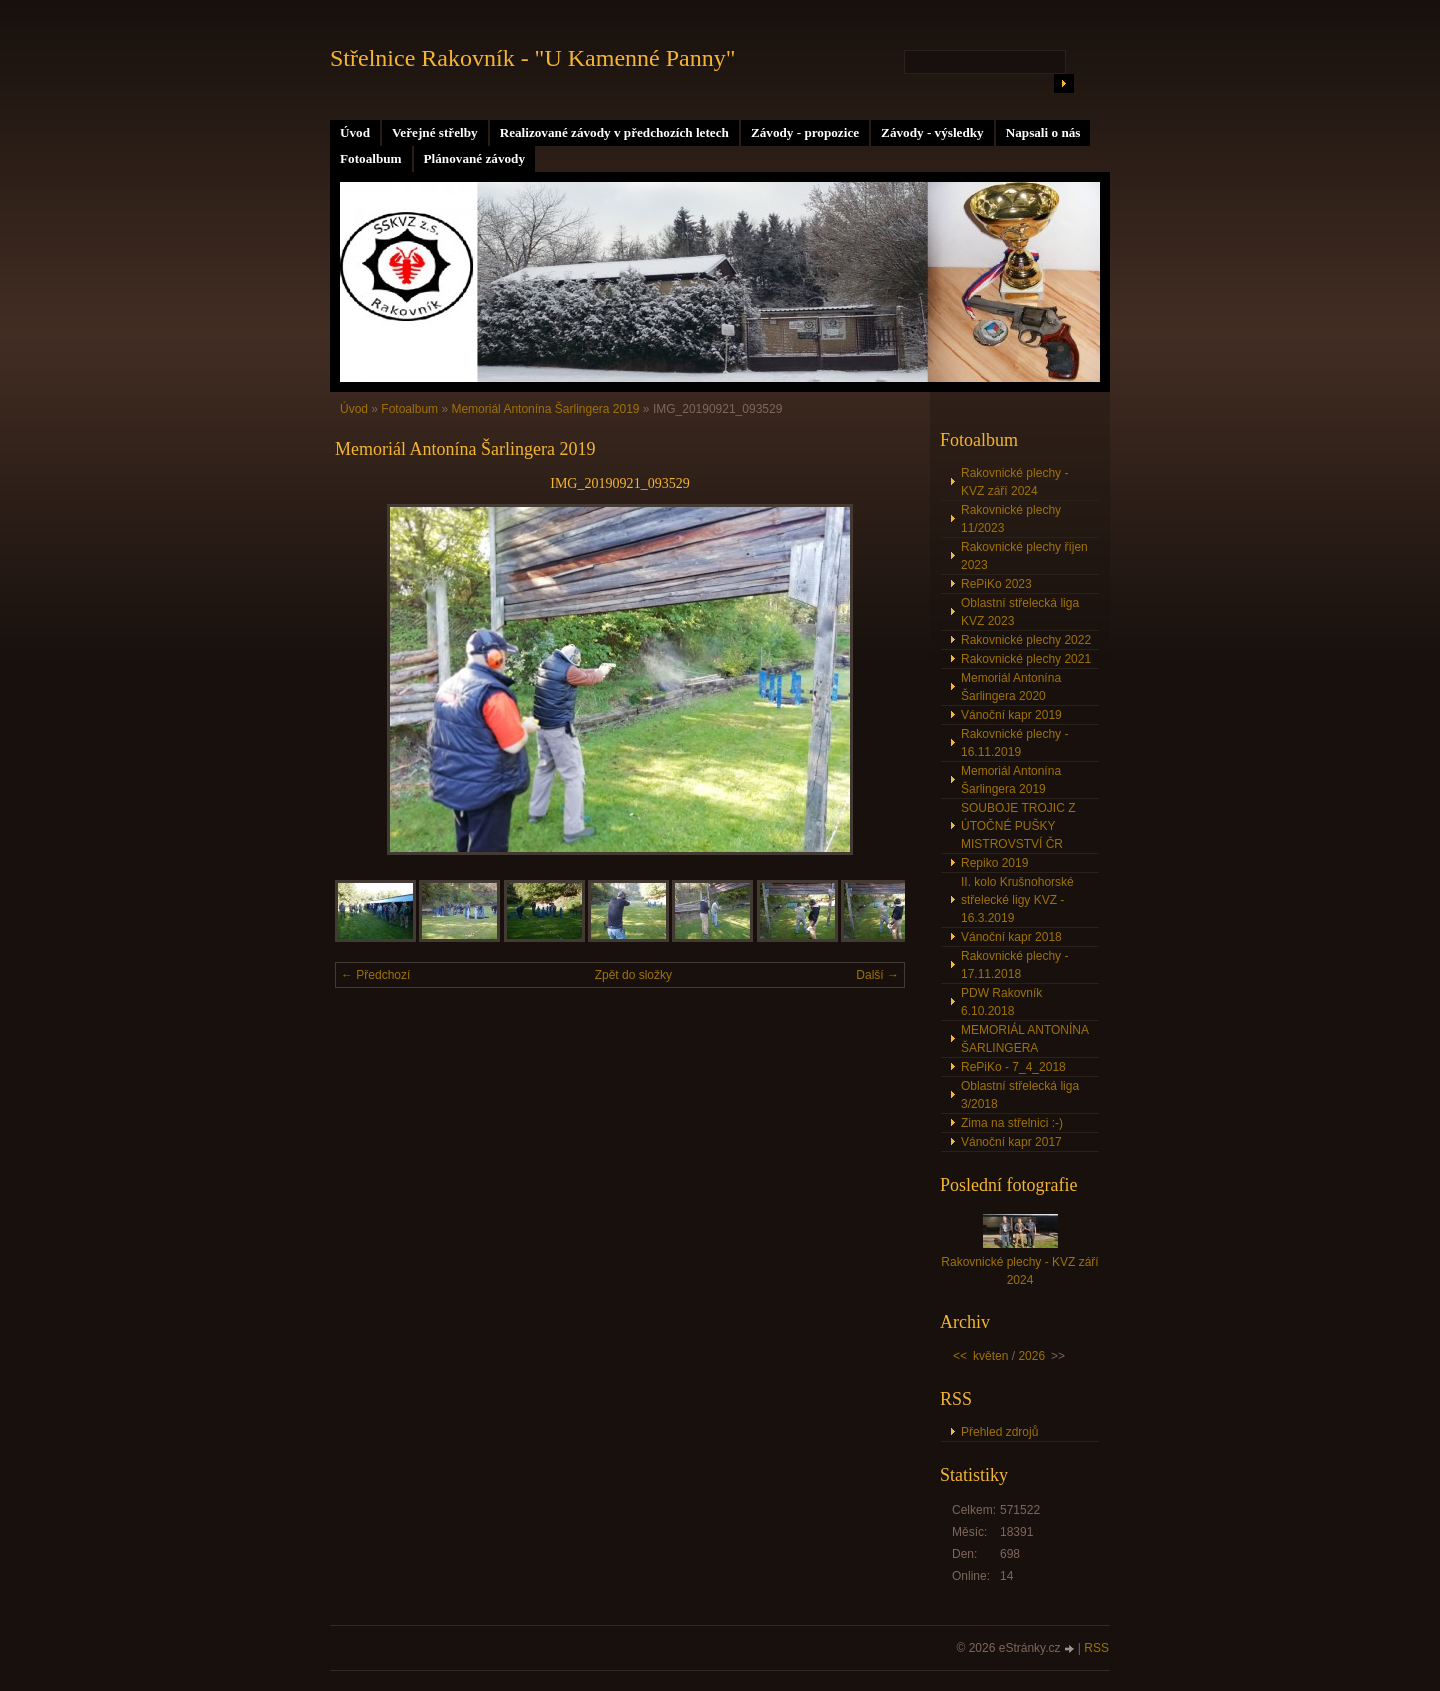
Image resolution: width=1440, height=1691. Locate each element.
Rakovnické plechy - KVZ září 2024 (1014, 482)
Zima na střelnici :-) (1012, 1123)
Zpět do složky (633, 975)
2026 (1031, 1356)
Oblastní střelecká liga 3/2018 (1020, 1095)
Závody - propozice (805, 132)
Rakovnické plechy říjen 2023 (1024, 556)
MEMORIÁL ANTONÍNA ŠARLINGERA (1025, 1039)
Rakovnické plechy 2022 (1026, 640)
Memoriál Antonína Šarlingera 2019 (545, 409)
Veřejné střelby (435, 132)
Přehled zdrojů (999, 1432)
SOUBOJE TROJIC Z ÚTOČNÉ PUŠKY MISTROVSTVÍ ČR (1018, 826)
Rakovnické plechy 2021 (1026, 659)
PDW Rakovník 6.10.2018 (1001, 1002)
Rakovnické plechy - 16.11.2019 (1014, 743)
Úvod (355, 132)
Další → (877, 975)
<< (960, 1356)
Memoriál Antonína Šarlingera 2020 (1011, 687)
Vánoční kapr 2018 (1011, 937)
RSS (1096, 1648)
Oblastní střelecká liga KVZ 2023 (1020, 612)
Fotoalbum (371, 158)
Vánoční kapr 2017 (1011, 1142)
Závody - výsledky (932, 132)
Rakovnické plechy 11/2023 (1011, 519)
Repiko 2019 (994, 863)
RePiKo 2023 (996, 584)
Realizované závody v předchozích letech (614, 132)
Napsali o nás (1043, 132)
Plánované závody (474, 158)
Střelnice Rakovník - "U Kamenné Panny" (533, 58)
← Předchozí (375, 975)
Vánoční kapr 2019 (1011, 715)
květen (990, 1356)
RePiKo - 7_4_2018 (1013, 1067)
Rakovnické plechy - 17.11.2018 (1014, 965)
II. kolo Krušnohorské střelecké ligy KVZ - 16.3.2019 (1017, 900)
